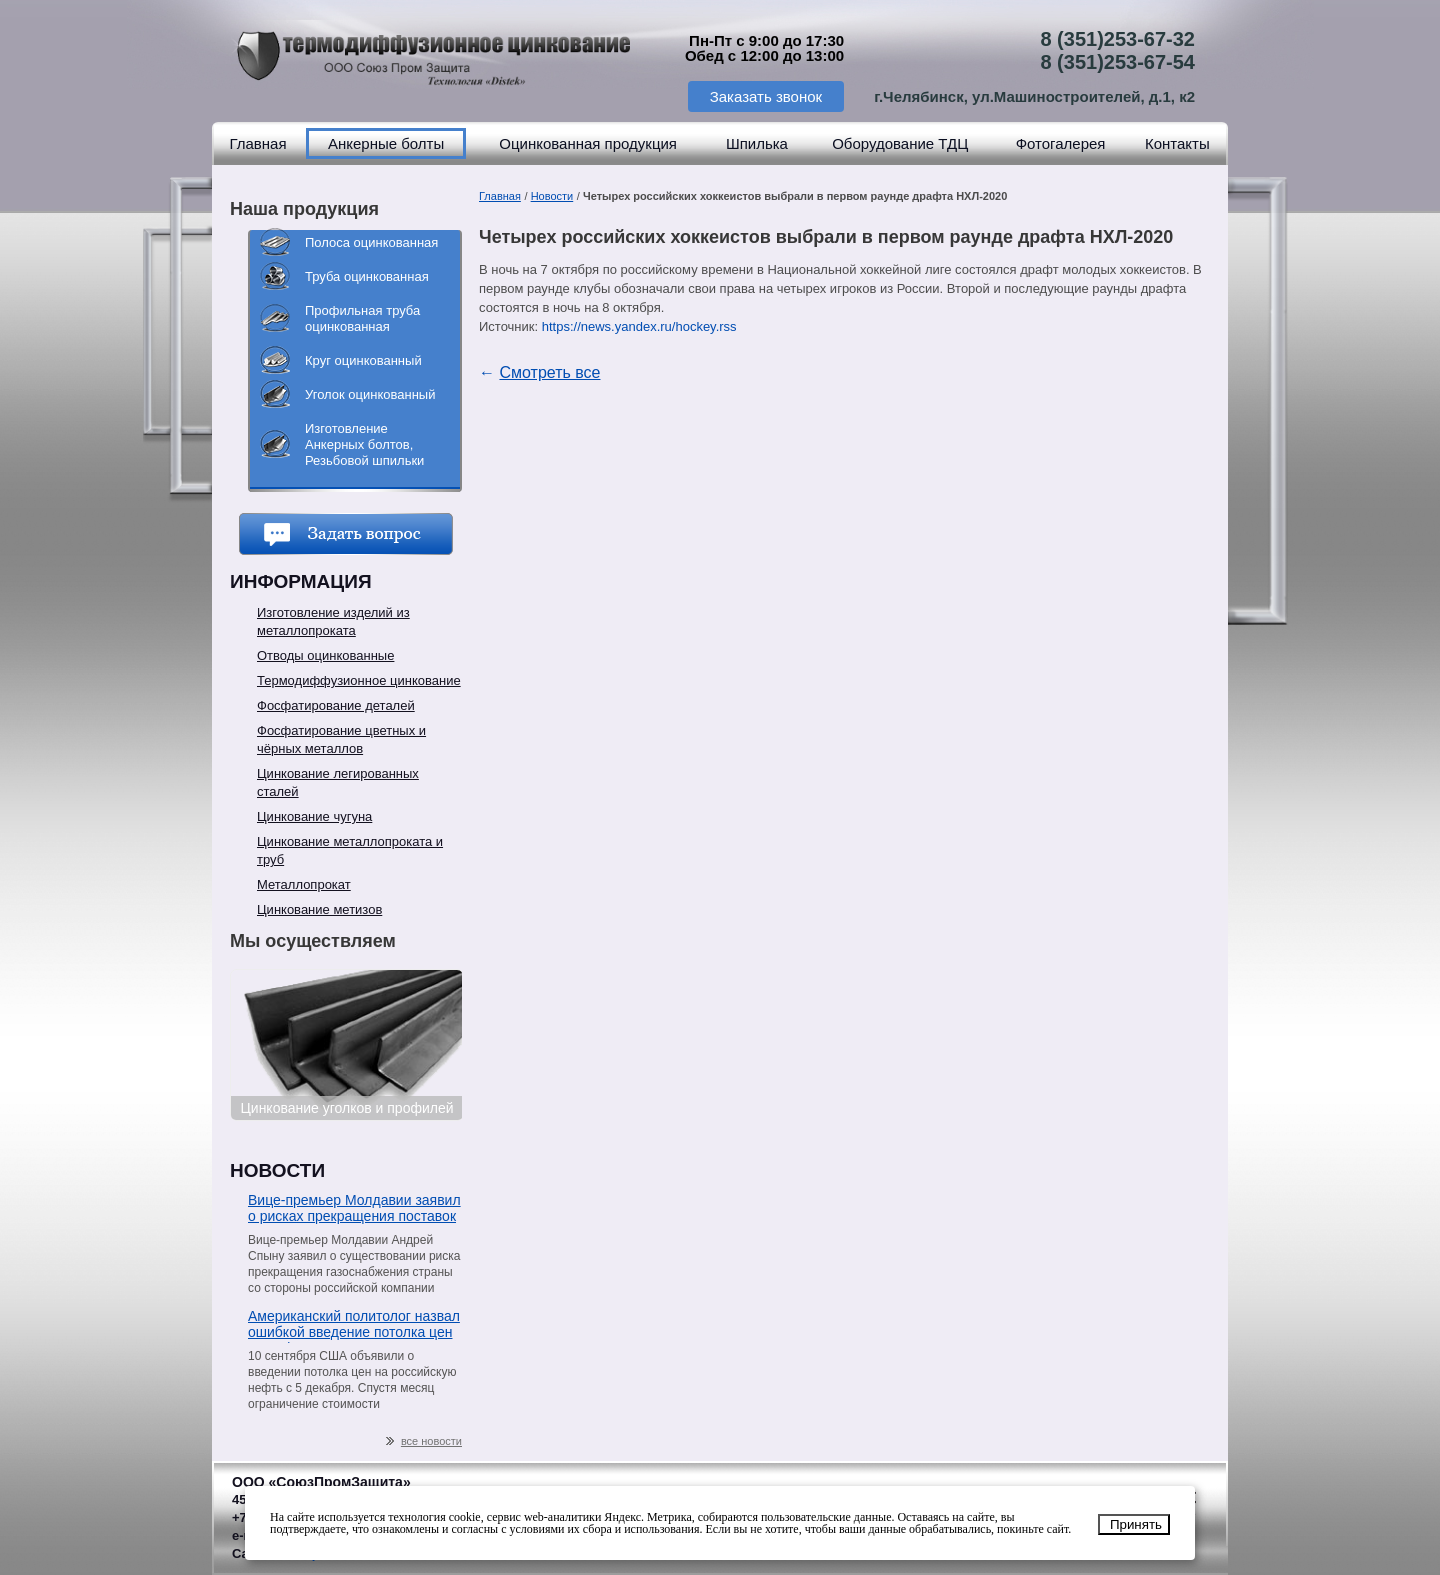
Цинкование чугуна (314, 816)
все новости (424, 1441)
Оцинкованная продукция (588, 143)
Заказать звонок (766, 96)
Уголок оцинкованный (370, 394)
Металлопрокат (304, 884)
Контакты (1177, 143)
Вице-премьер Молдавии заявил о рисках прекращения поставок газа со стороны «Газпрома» (354, 1209)
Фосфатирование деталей (336, 705)
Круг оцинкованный (363, 360)
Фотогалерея (1061, 143)
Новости (552, 196)
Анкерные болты (386, 143)
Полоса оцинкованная (371, 242)
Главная (257, 143)
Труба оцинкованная (367, 276)
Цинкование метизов (319, 909)
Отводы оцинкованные (325, 655)
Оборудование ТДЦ (900, 143)
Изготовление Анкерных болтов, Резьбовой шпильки (364, 444)
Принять (1136, 1524)
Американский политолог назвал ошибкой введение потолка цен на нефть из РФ (354, 1325)
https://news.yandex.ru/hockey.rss (639, 326)
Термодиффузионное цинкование (359, 680)
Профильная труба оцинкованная (362, 318)
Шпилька (757, 143)
